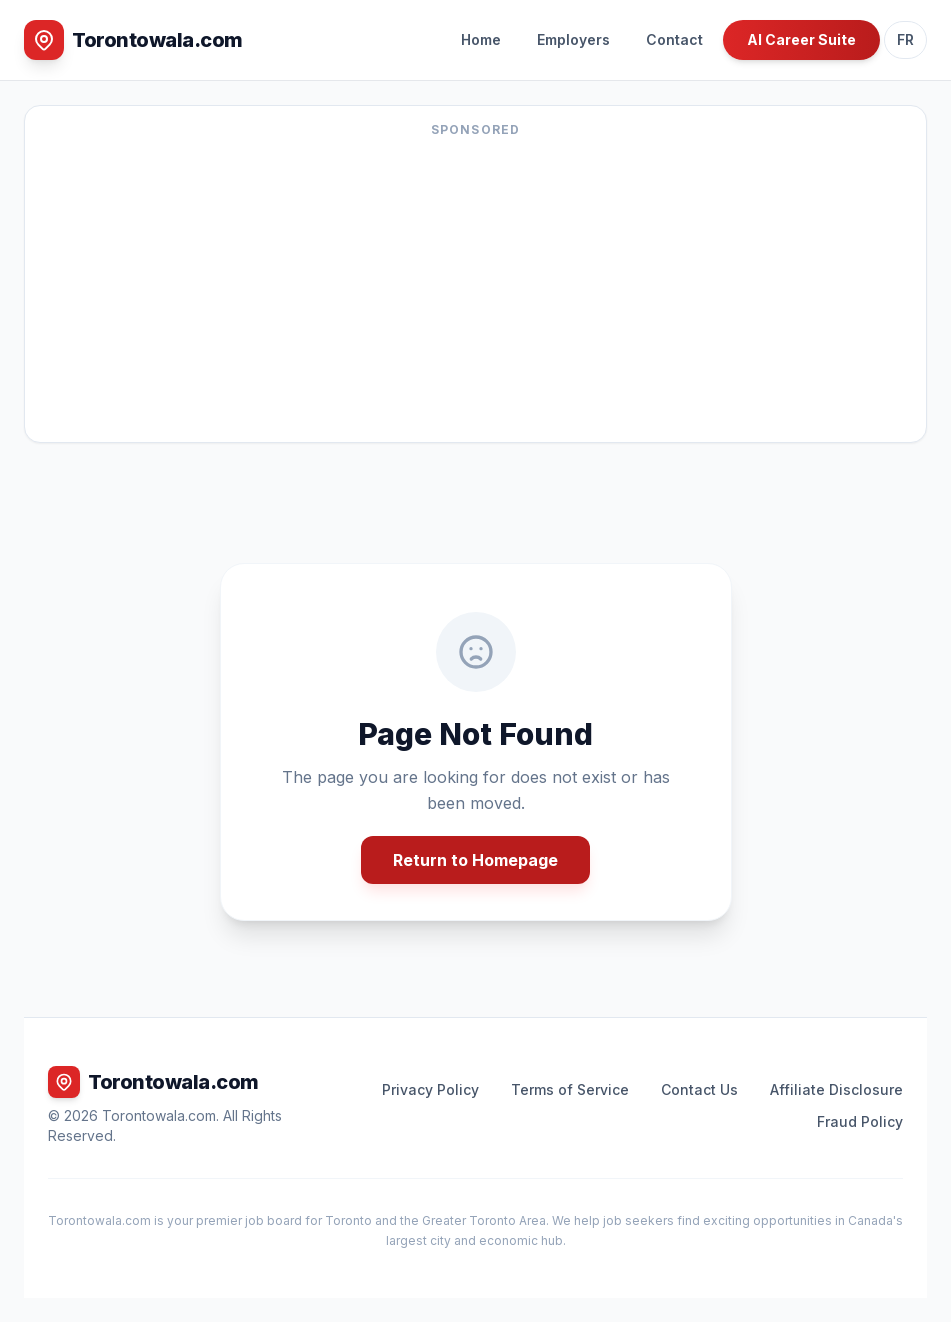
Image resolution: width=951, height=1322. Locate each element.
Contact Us (699, 1089)
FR (905, 39)
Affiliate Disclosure (836, 1089)
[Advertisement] (475, 286)
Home (481, 39)
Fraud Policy (860, 1121)
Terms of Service (570, 1089)
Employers (573, 39)
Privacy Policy (430, 1089)
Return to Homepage (475, 860)
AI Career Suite (801, 39)
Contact (674, 39)
